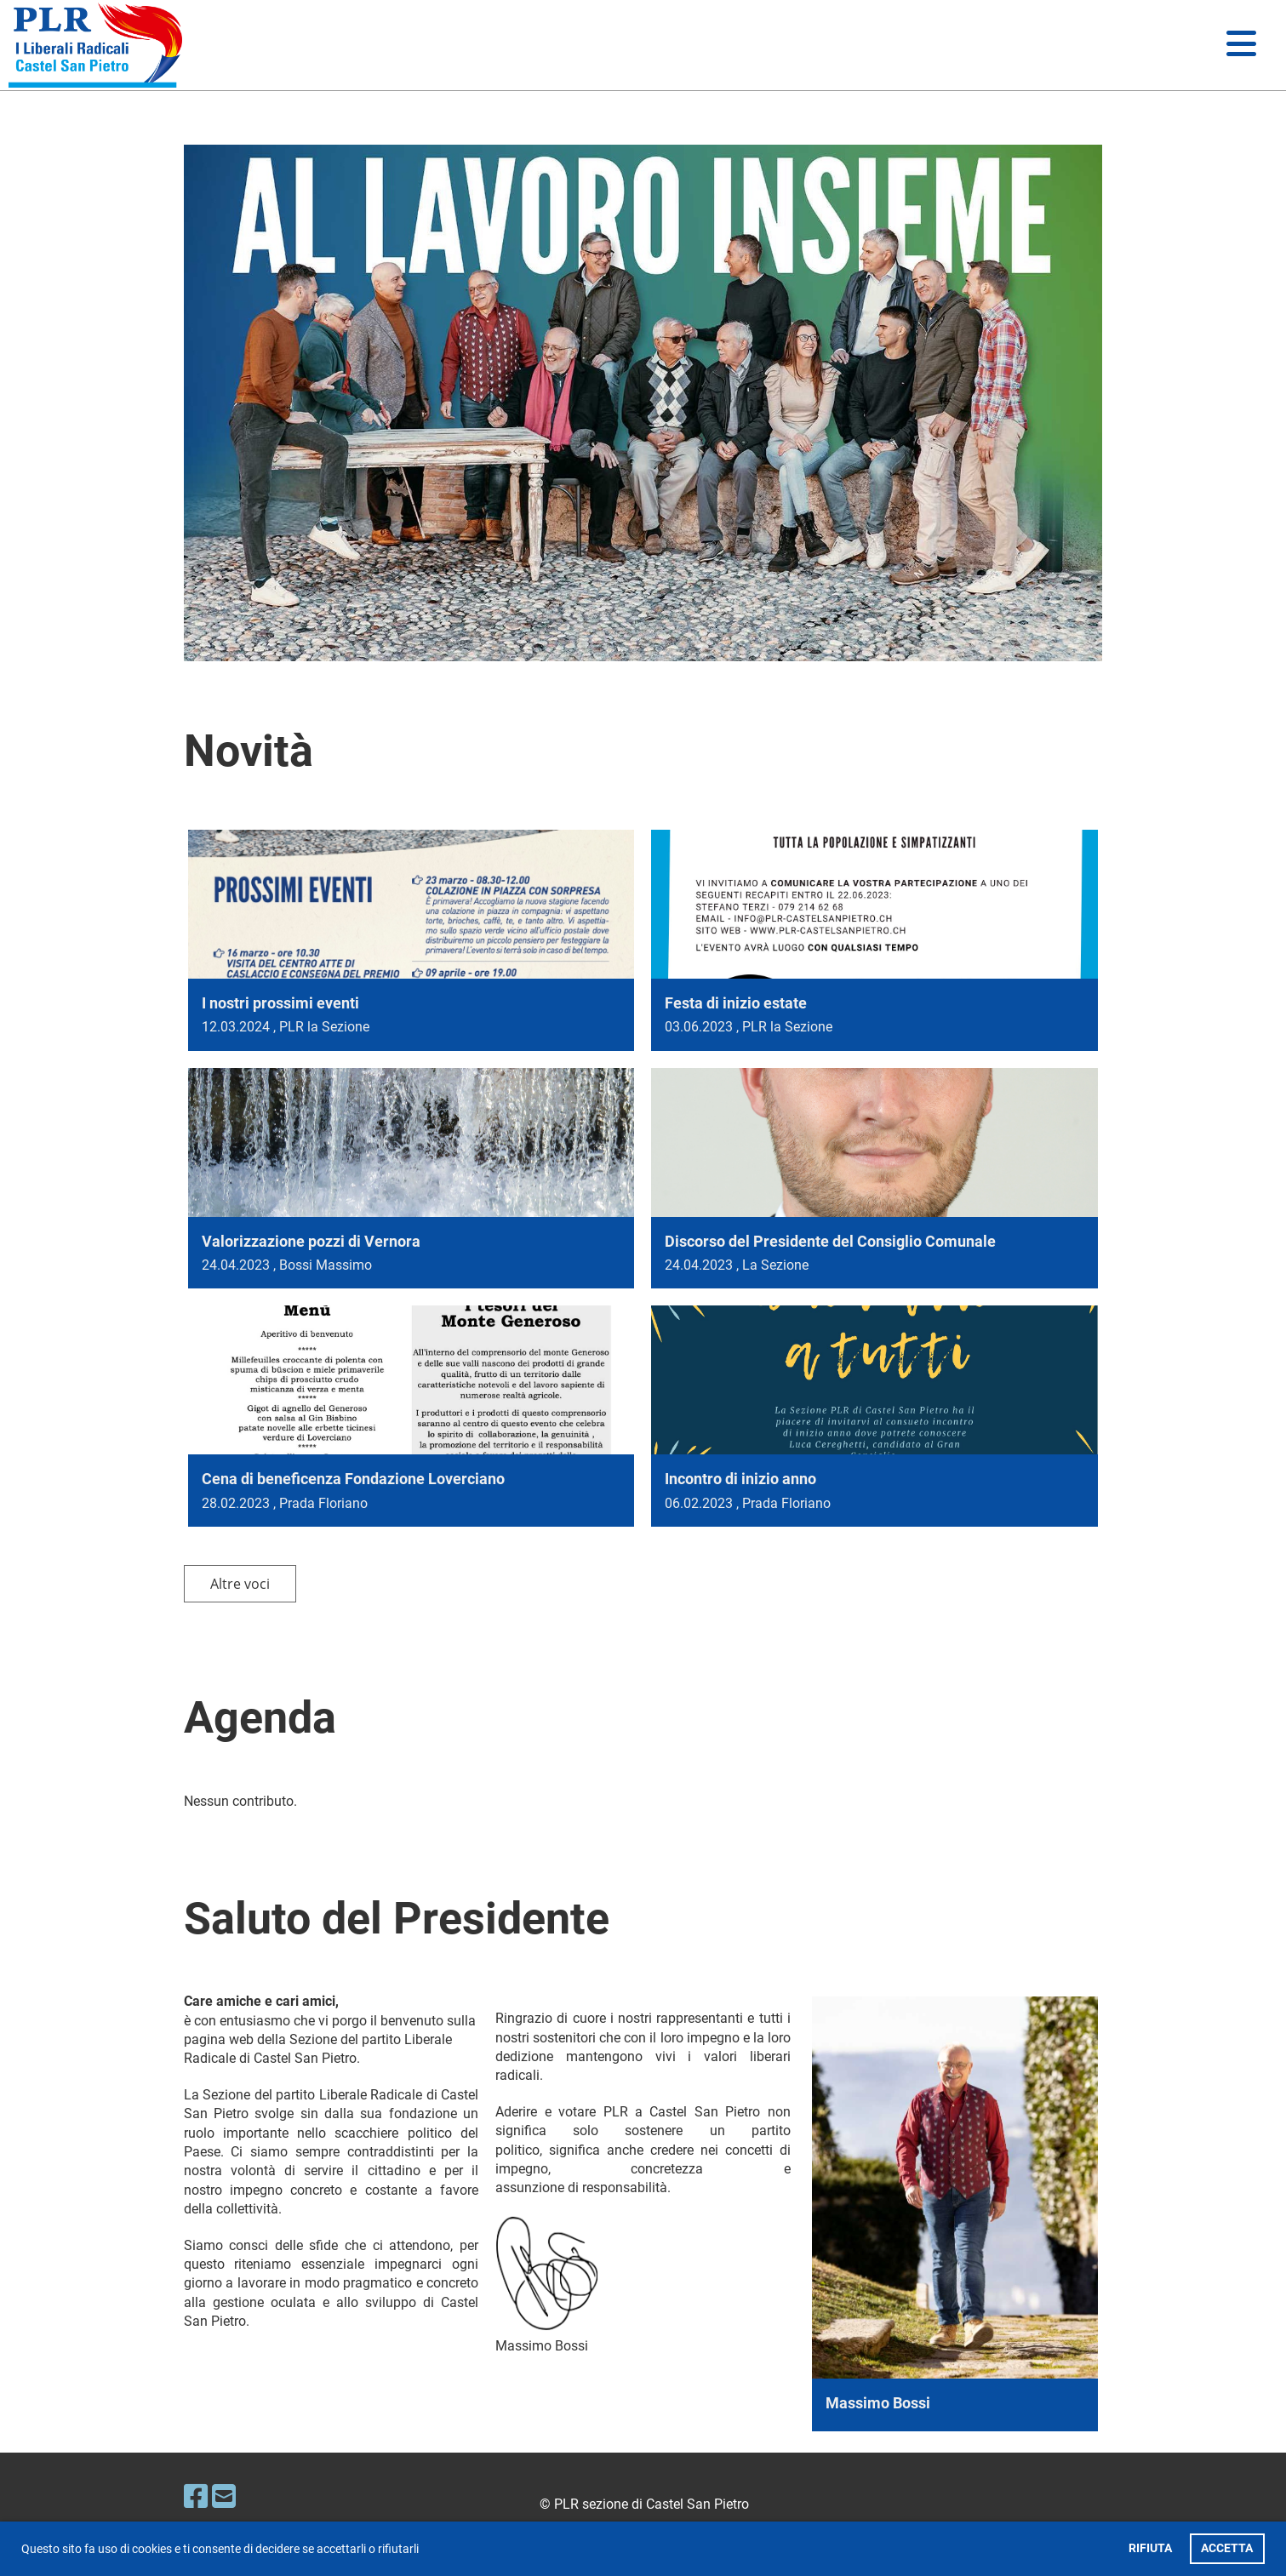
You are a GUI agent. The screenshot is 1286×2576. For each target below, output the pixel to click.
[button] (423, 2550)
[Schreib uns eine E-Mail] (224, 2497)
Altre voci (240, 1583)
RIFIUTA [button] (1150, 2548)
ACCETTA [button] (1227, 2548)
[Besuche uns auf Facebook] (196, 2497)
